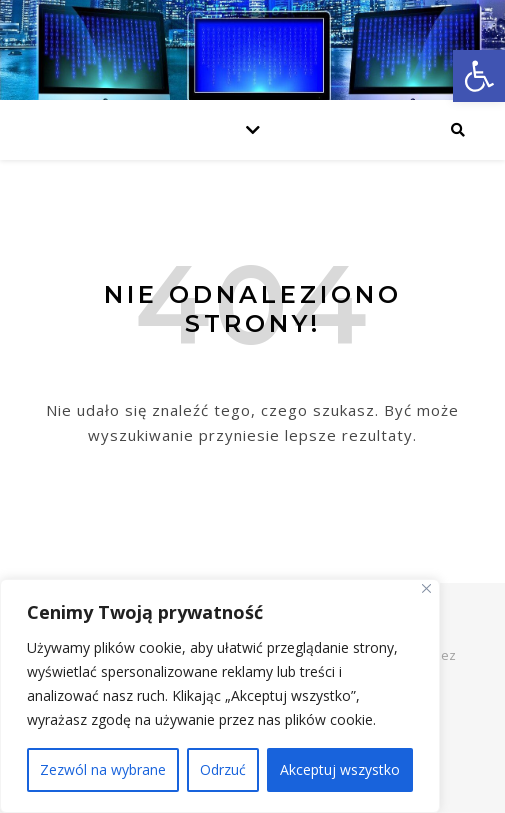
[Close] (426, 588)
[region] (220, 696)
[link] (479, 76)
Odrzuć (223, 769)
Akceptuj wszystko (340, 769)
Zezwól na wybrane (103, 769)
